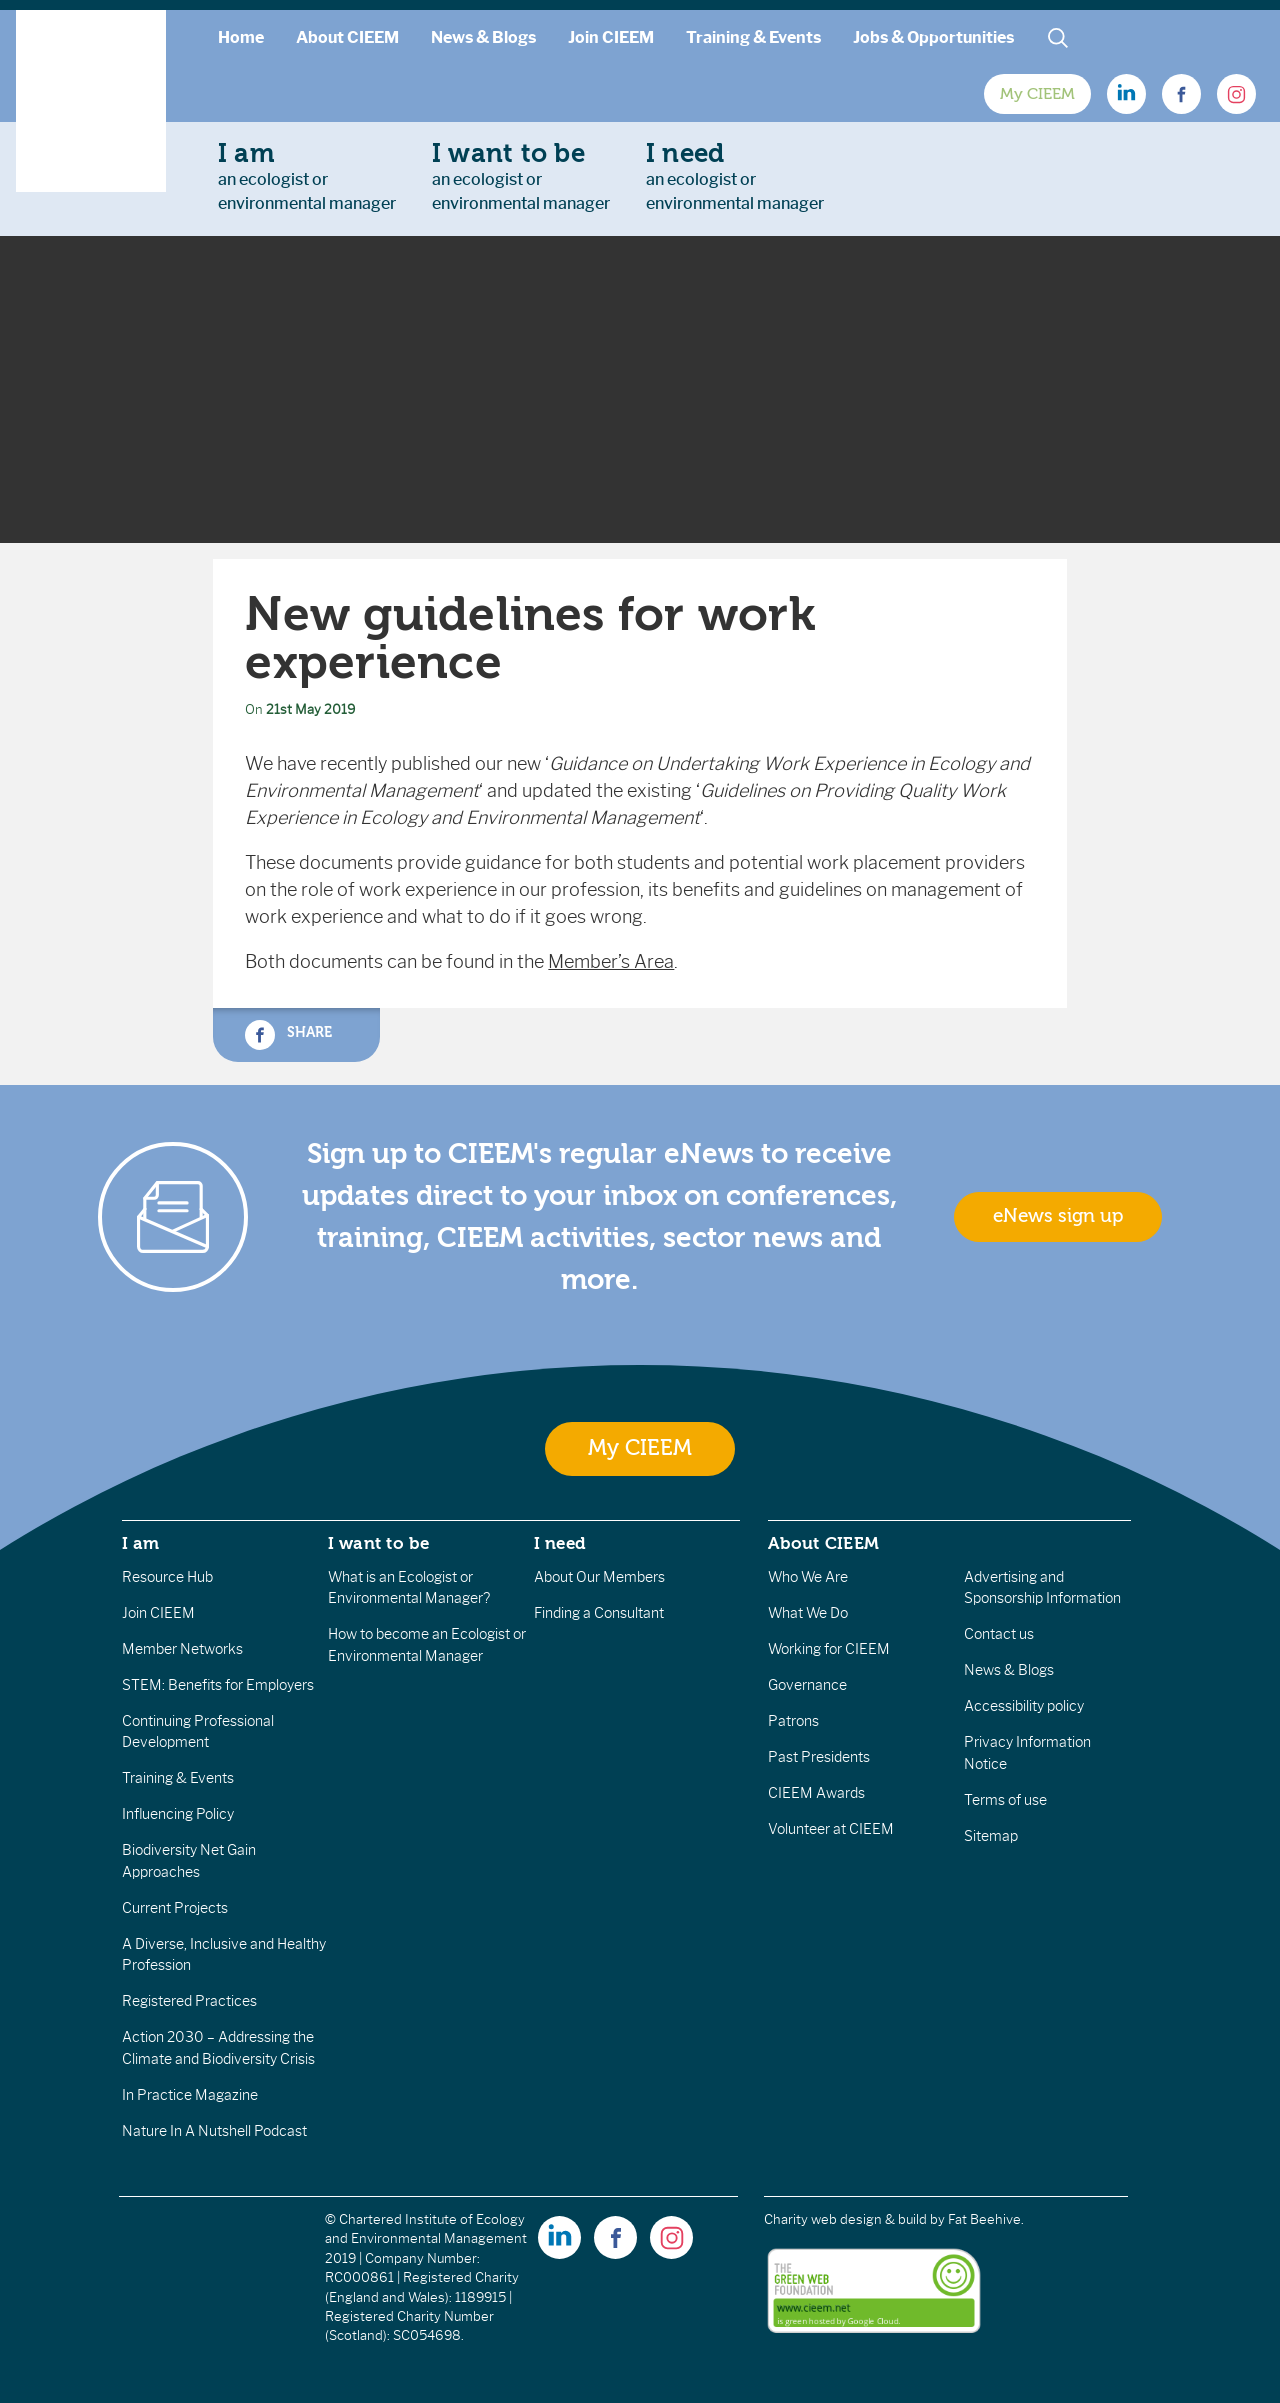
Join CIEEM (611, 37)
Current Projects (175, 1908)
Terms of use (1005, 1800)
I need (560, 1543)
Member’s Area (611, 962)
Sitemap (991, 1836)
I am (141, 1543)
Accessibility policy (1024, 1706)
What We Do (808, 1613)
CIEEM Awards (816, 1793)
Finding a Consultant (599, 1613)
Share (288, 1035)
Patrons (793, 1721)
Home (241, 37)
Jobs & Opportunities (933, 37)
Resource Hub (167, 1577)
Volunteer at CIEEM (831, 1829)
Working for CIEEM (829, 1649)
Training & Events (753, 37)
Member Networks (182, 1649)
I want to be (379, 1543)
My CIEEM (1037, 94)
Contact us (999, 1634)
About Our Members (599, 1577)
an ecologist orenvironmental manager (307, 176)
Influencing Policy (178, 1814)
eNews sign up (1058, 1216)
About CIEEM (347, 37)
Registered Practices (189, 2001)
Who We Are (808, 1577)
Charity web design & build (845, 2219)
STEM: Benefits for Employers (218, 1685)
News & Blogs (483, 37)
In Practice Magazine (190, 2095)
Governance (807, 1685)
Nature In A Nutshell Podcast (214, 2131)
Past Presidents (819, 1757)
